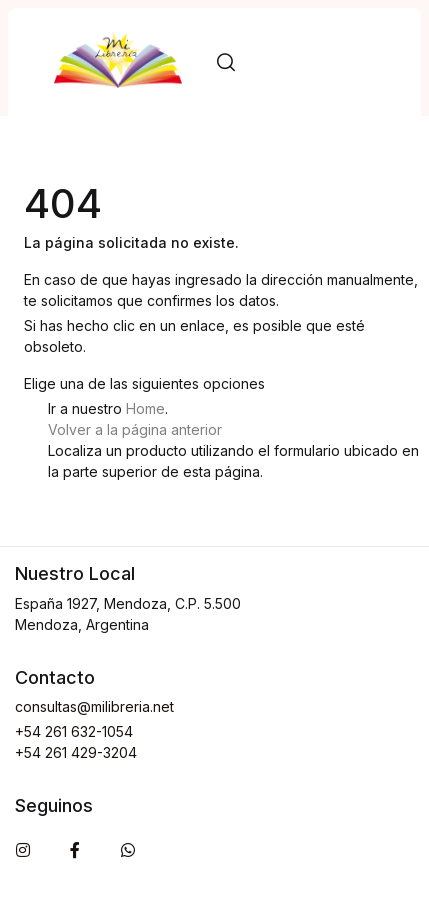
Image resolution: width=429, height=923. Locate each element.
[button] (226, 62)
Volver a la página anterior (135, 429)
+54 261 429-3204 (76, 752)
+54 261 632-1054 (74, 731)
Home (145, 408)
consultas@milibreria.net (94, 706)
